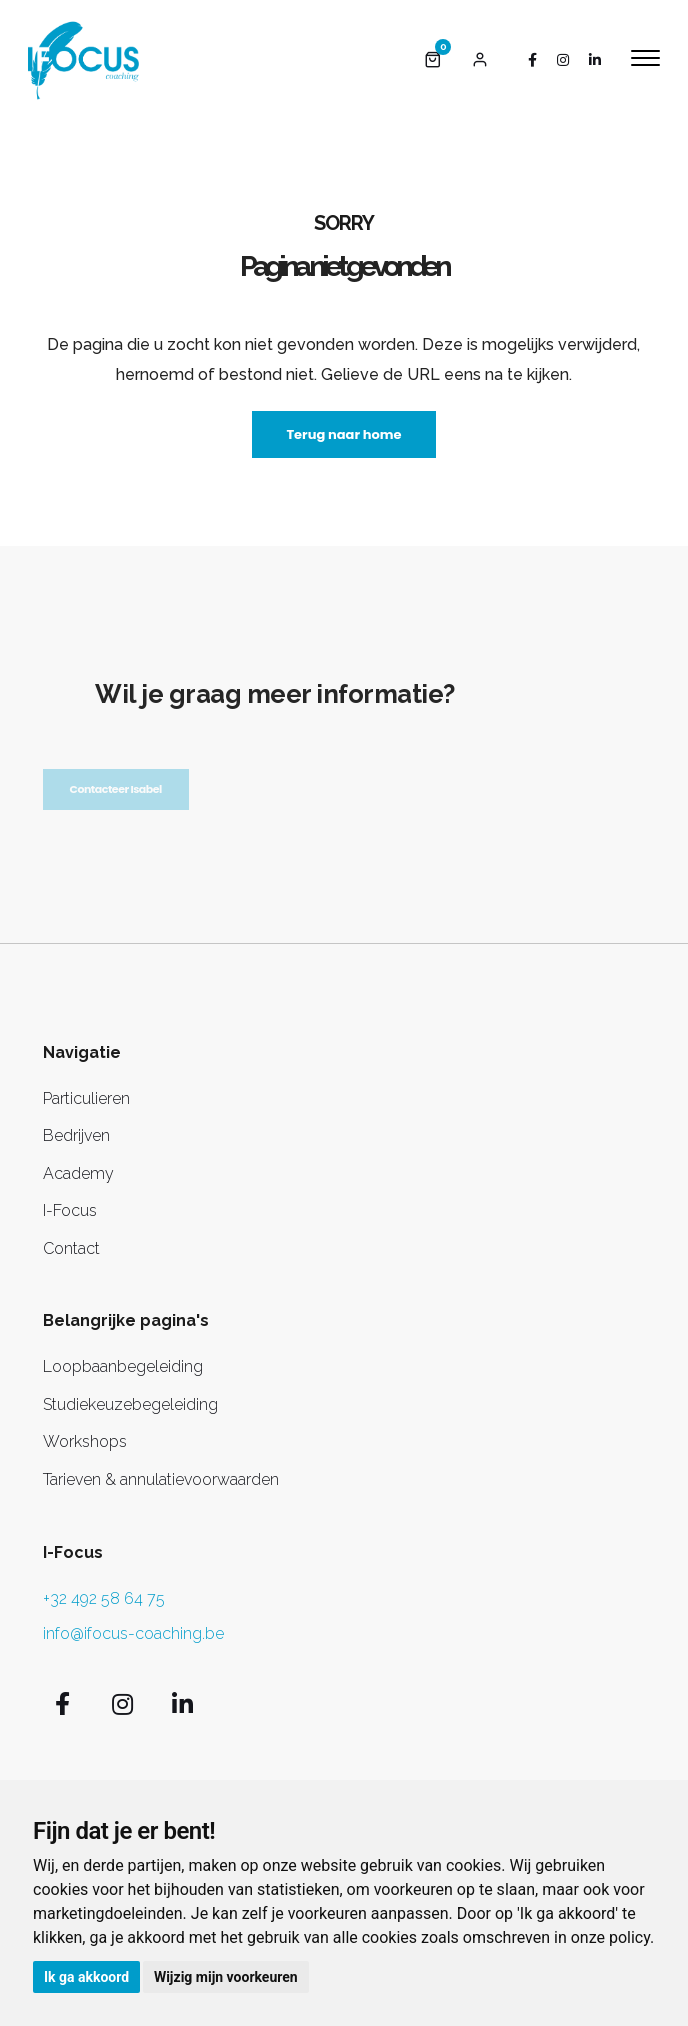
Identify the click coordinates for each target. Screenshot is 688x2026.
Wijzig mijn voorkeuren (226, 1977)
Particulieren (86, 1098)
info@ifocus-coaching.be (133, 1633)
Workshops (85, 1441)
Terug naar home (343, 434)
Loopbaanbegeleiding (123, 1366)
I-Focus (70, 1210)
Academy (78, 1173)
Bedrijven (76, 1135)
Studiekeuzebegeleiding (130, 1404)
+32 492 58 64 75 (104, 1598)
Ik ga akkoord (86, 1977)
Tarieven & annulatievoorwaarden (161, 1479)
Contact (71, 1248)
